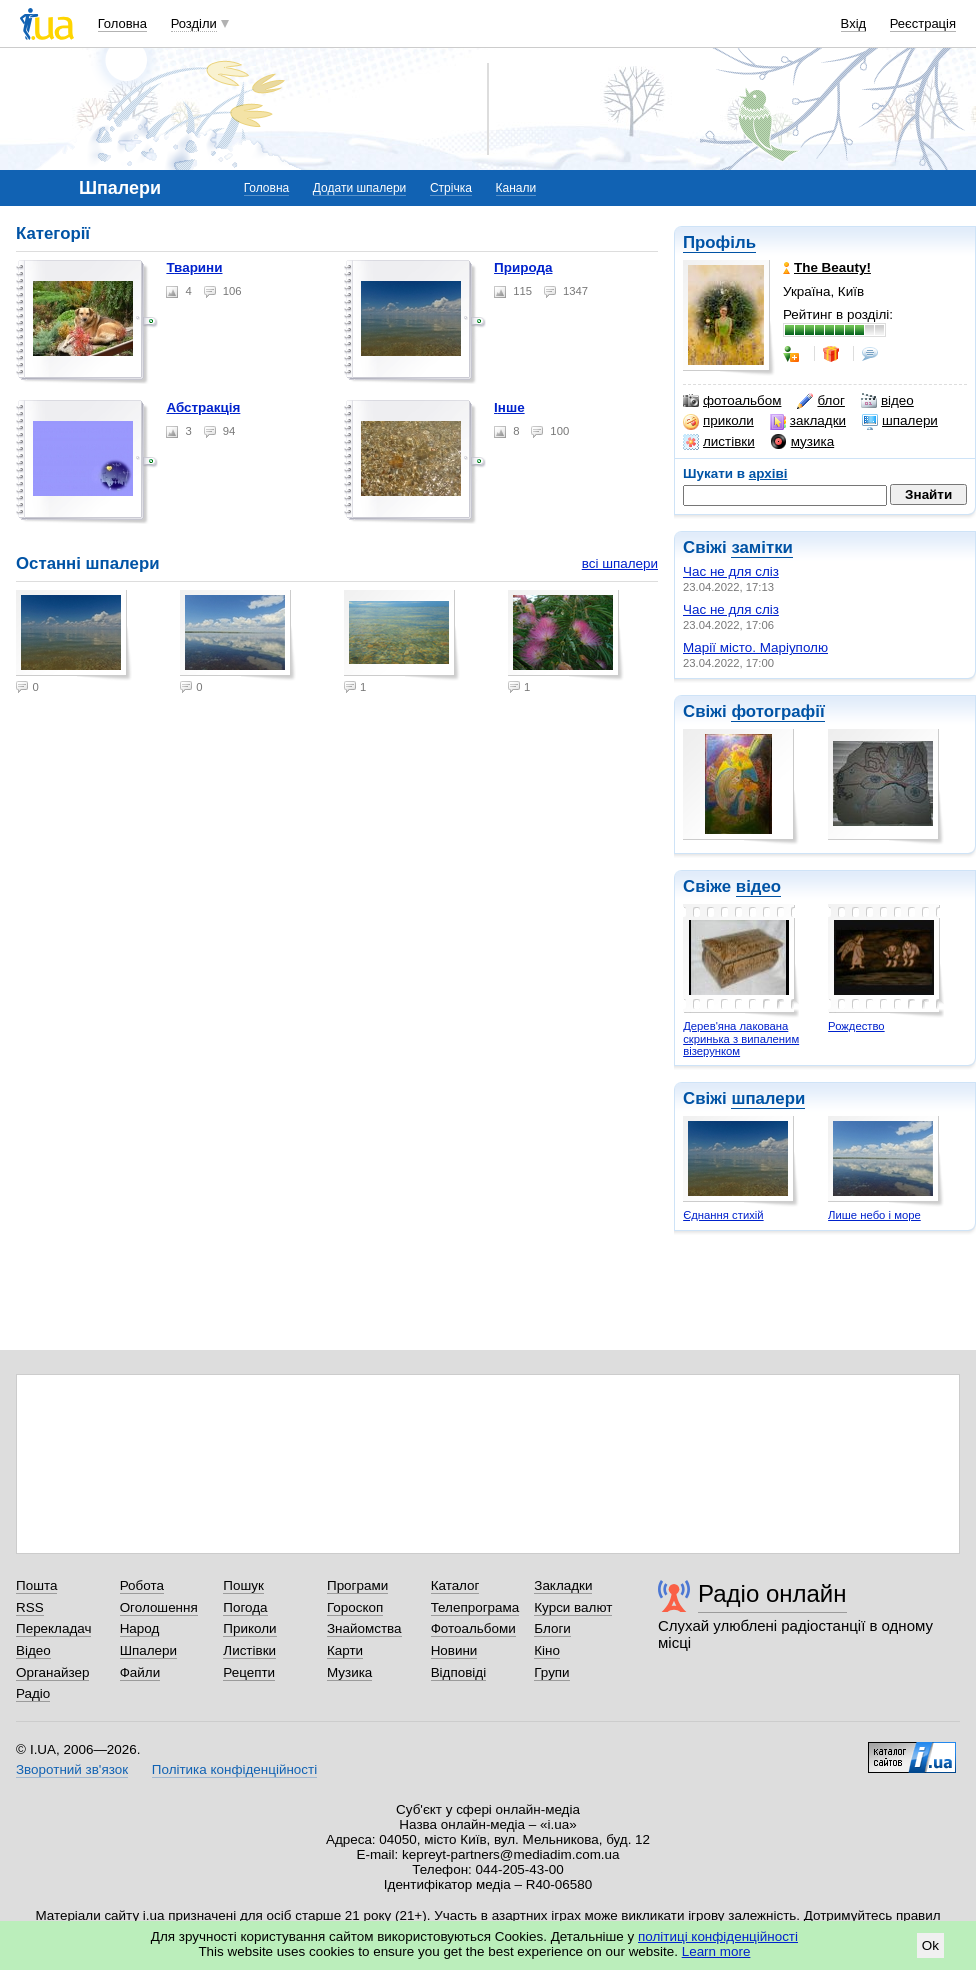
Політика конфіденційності (234, 1769)
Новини (454, 1650)
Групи (551, 1672)
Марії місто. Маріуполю (755, 647)
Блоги (552, 1628)
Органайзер (52, 1672)
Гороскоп (355, 1607)
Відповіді (459, 1672)
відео (887, 401)
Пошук (243, 1585)
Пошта (36, 1585)
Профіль (719, 242)
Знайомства (364, 1628)
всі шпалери (620, 563)
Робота (142, 1585)
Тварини (194, 267)
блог (820, 401)
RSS (30, 1607)
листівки (719, 442)
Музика (349, 1672)
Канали (516, 188)
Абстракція (203, 407)
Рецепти (249, 1672)
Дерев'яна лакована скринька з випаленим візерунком (741, 1038)
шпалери (900, 421)
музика (802, 442)
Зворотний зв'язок (72, 1769)
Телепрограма (475, 1607)
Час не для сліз (731, 571)
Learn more (716, 1951)
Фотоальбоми (473, 1628)
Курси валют (573, 1607)
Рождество (856, 1026)
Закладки (563, 1585)
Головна (122, 23)
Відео (33, 1650)
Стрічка (451, 188)
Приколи (249, 1628)
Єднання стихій (723, 1215)
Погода (245, 1607)
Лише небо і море (874, 1215)
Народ (140, 1628)
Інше (509, 407)
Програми (357, 1585)
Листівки (249, 1650)
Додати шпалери (359, 188)
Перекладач (53, 1628)
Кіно (547, 1650)
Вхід (854, 23)
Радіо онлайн (772, 1593)
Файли (140, 1672)
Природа (523, 267)
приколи (718, 421)
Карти (345, 1650)
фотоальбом (732, 401)
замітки (762, 547)
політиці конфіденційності (718, 1936)
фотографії (777, 711)
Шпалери (148, 1650)
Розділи (194, 23)
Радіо (33, 1693)
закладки (808, 421)
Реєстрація (923, 23)
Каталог (455, 1585)
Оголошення (159, 1607)
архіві (768, 473)
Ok (930, 1945)
